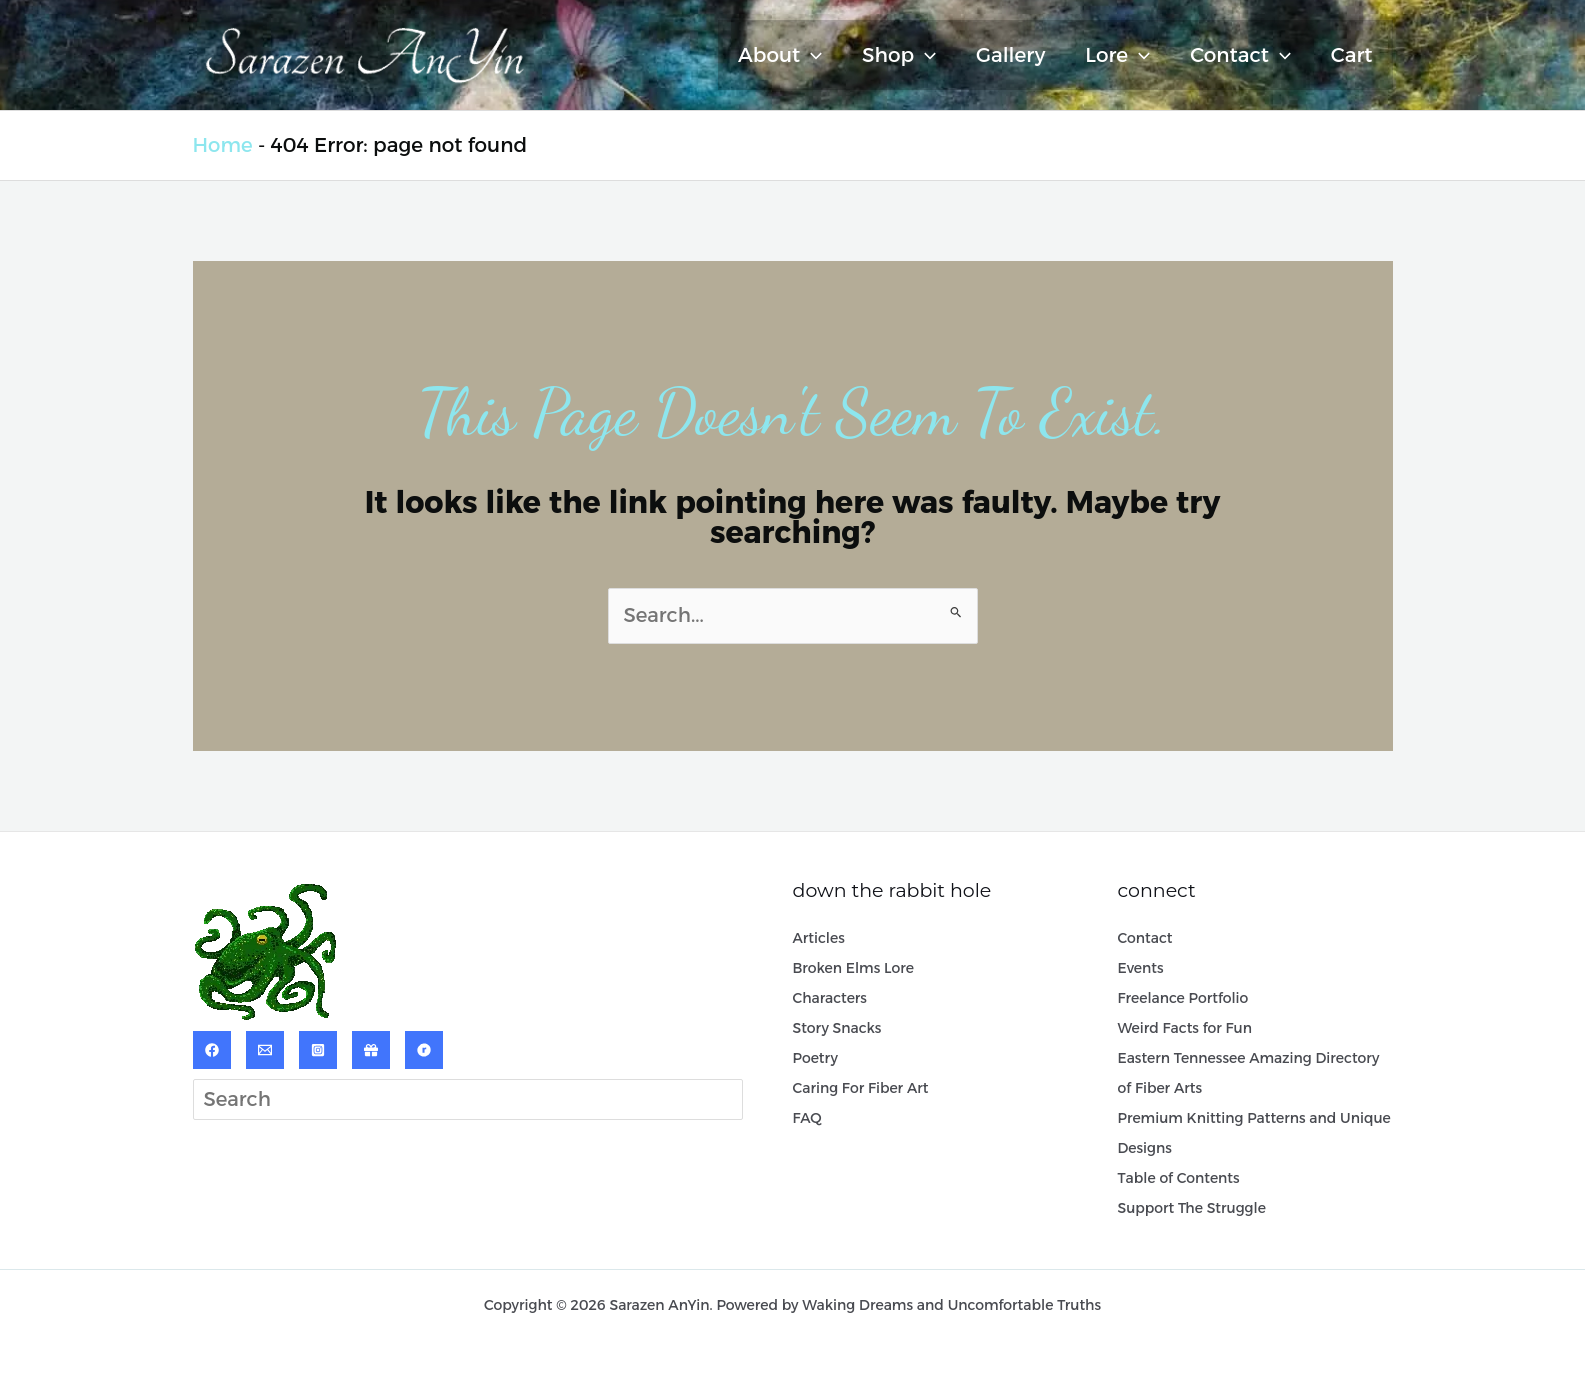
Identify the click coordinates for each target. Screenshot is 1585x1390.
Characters (830, 999)
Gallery (1010, 55)
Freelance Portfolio (1183, 999)
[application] (811, 55)
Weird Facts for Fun (1185, 1029)
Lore (1117, 55)
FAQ (807, 1119)
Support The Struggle (1192, 1209)
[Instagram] (318, 1050)
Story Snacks (837, 1029)
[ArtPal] (371, 1050)
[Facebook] (212, 1050)
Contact (1240, 55)
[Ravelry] (424, 1050)
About (780, 55)
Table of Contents (1179, 1179)
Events (1141, 969)
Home (223, 145)
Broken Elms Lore (854, 969)
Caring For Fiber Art (861, 1089)
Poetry (815, 1059)
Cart (1352, 55)
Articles (819, 939)
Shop (899, 55)
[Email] (265, 1050)
